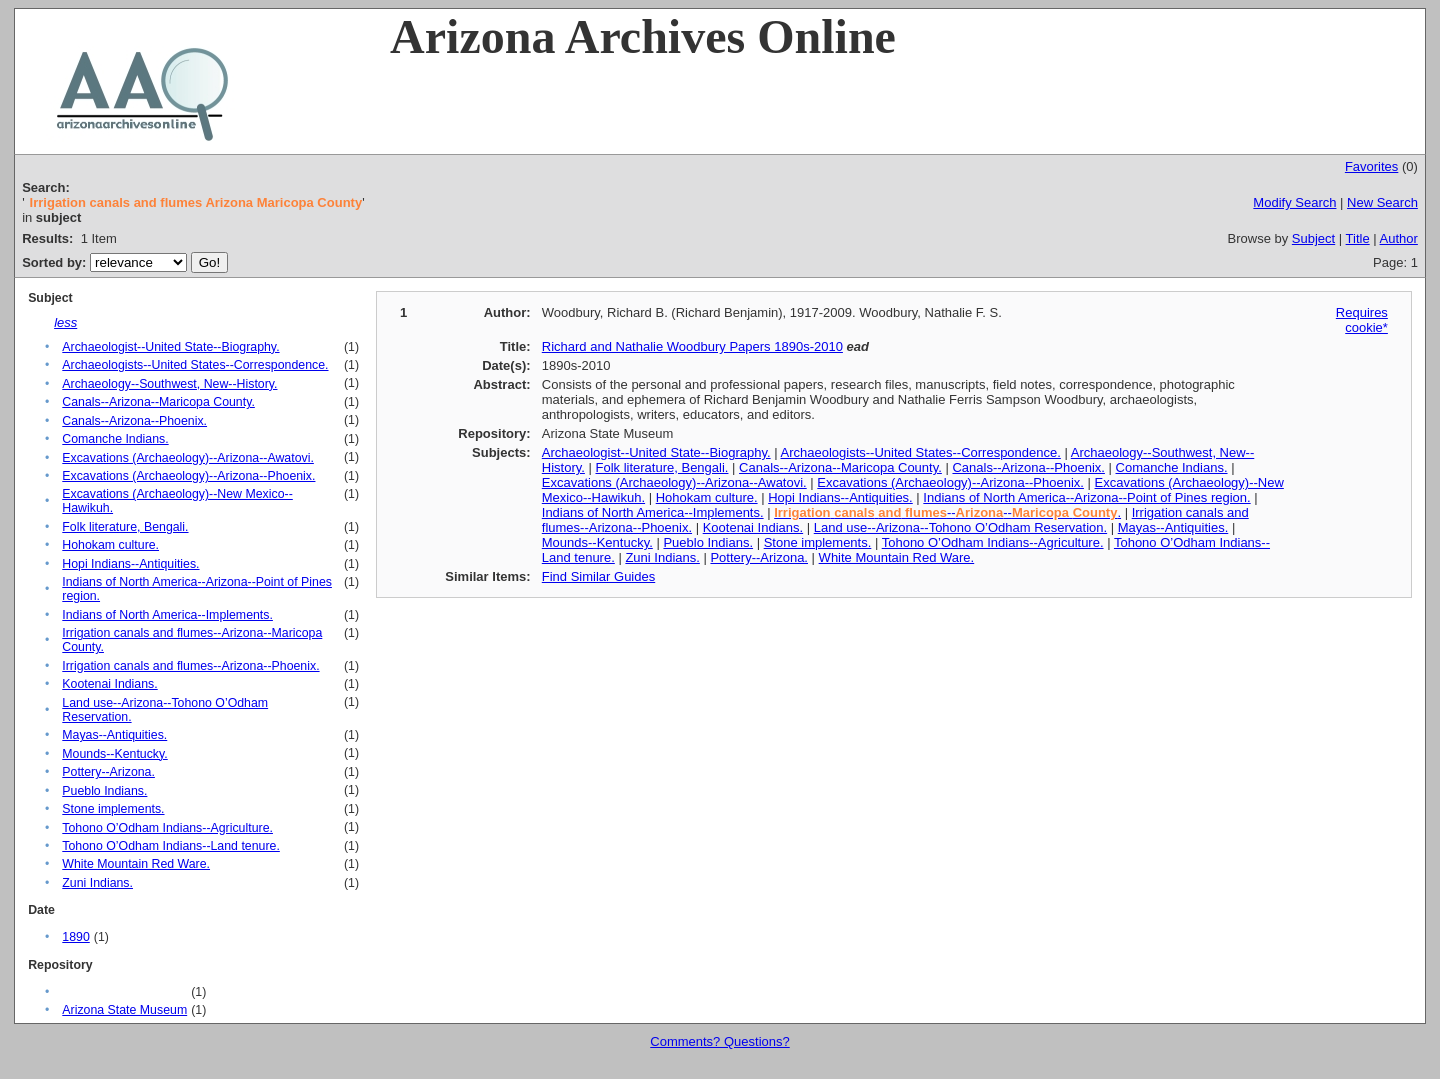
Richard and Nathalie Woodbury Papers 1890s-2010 (692, 346)
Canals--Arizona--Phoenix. (134, 421)
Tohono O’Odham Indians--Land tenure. (171, 846)
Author (1399, 238)
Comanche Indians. (115, 439)
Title (1358, 238)
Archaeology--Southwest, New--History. (169, 384)
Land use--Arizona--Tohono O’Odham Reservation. (960, 527)
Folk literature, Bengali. (125, 527)
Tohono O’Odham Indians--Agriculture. (167, 828)
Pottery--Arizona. (108, 772)
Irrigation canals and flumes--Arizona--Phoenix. (190, 666)
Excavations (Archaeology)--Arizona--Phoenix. (188, 476)
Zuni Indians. (97, 883)
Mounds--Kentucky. (114, 754)
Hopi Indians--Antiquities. (130, 564)
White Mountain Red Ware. (136, 864)
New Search (1382, 202)
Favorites (1371, 166)
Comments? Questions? (719, 1041)
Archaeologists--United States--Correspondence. (195, 365)
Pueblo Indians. (104, 791)
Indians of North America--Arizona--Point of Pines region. (1086, 497)
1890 (75, 937)
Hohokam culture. (110, 545)
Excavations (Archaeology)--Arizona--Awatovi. (188, 458)
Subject (1313, 238)
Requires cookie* (1362, 320)
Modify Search (1294, 202)
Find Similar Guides (598, 576)
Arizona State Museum (124, 1010)
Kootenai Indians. (109, 684)
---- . (947, 512)
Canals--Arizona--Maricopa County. (158, 402)
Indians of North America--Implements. (167, 615)
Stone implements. (113, 809)
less (65, 322)
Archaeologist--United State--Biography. (170, 347)
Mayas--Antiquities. (114, 735)
